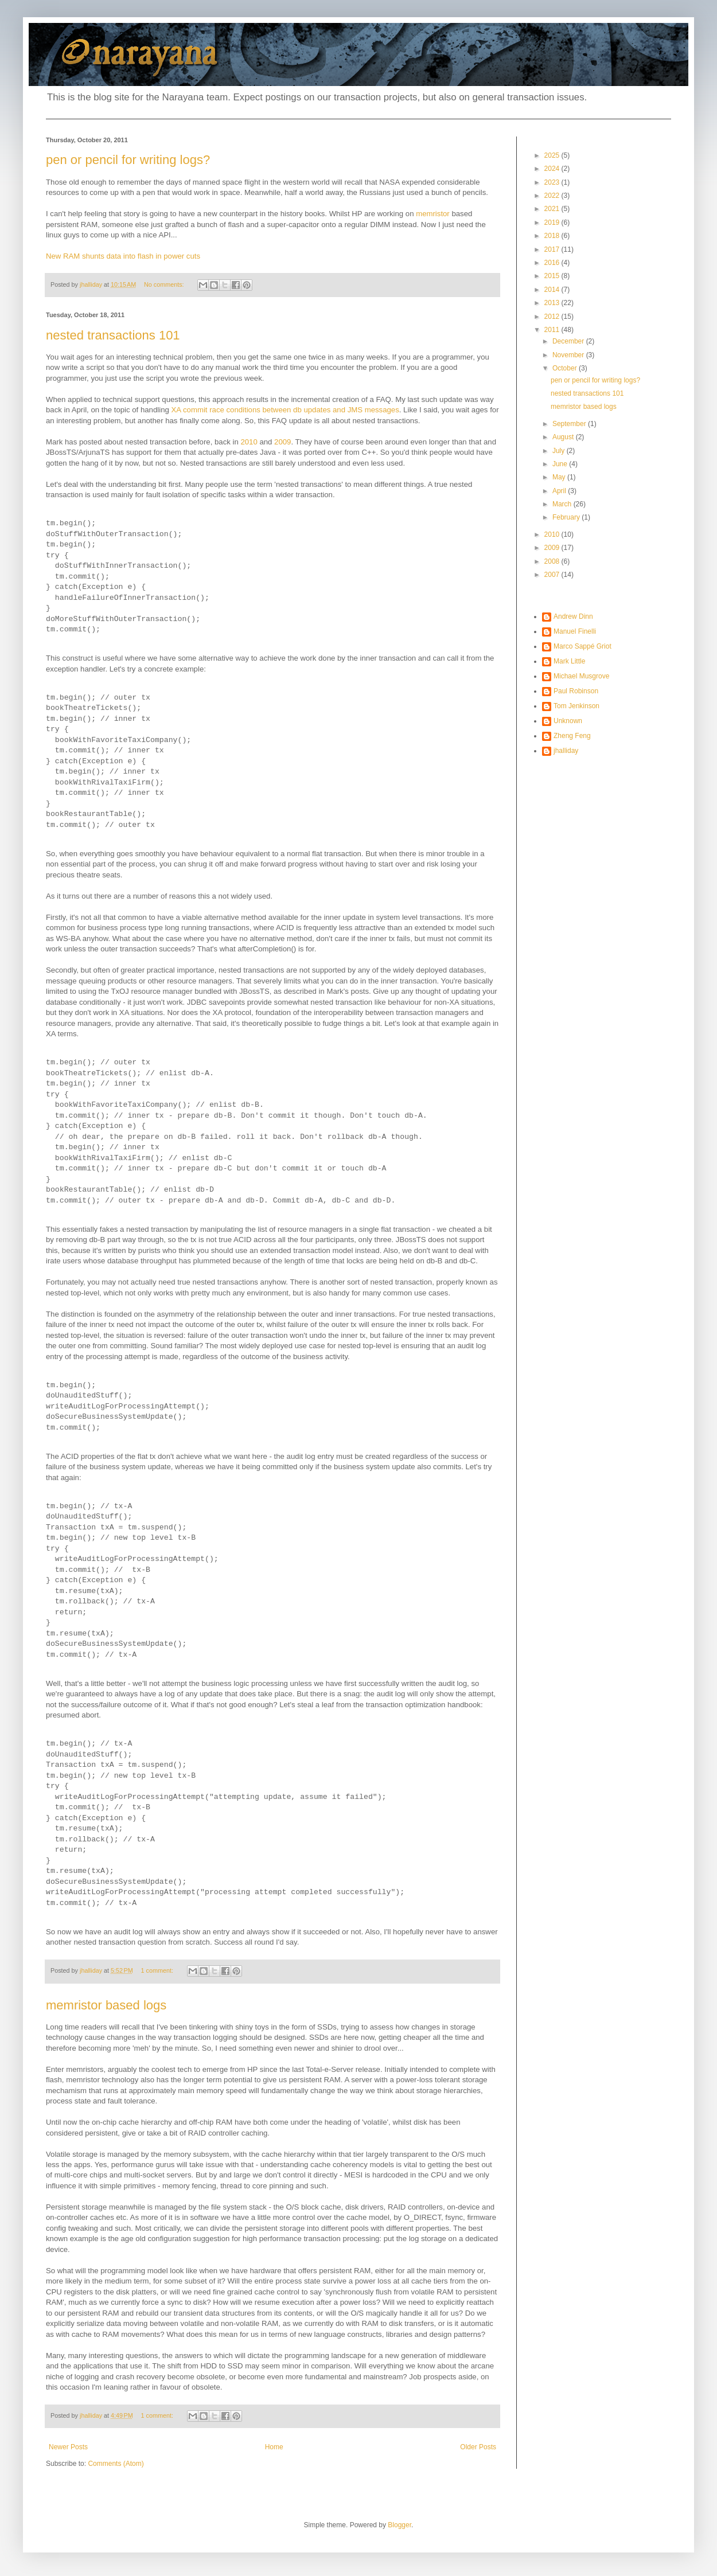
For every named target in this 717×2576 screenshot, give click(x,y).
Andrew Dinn (573, 616)
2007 (553, 575)
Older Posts (478, 2447)
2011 (553, 330)
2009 (282, 442)
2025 (553, 155)
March (563, 504)
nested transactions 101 (113, 335)
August (564, 437)
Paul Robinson (576, 691)
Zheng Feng (572, 736)
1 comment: (158, 1970)
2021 (553, 209)
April (560, 491)
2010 (248, 442)
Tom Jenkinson (576, 706)
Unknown (568, 721)
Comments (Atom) (115, 2464)
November (569, 355)
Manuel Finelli (575, 631)
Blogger (399, 2525)
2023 (553, 182)
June (560, 464)
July (559, 451)
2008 (553, 561)
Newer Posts (68, 2447)
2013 (553, 303)
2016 (553, 263)
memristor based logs (106, 2005)
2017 (553, 249)
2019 (553, 222)
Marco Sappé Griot (582, 646)
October (565, 368)
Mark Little (569, 661)
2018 (553, 236)
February (567, 517)
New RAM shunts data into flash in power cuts (123, 256)
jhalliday (566, 751)
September (570, 424)
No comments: (165, 284)
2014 (553, 290)
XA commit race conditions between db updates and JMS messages (285, 409)
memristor (433, 213)
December (569, 341)
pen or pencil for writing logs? (128, 160)
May (559, 477)
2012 (553, 317)
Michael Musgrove (581, 676)
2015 (553, 276)
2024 (553, 169)
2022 (553, 196)
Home (274, 2447)
